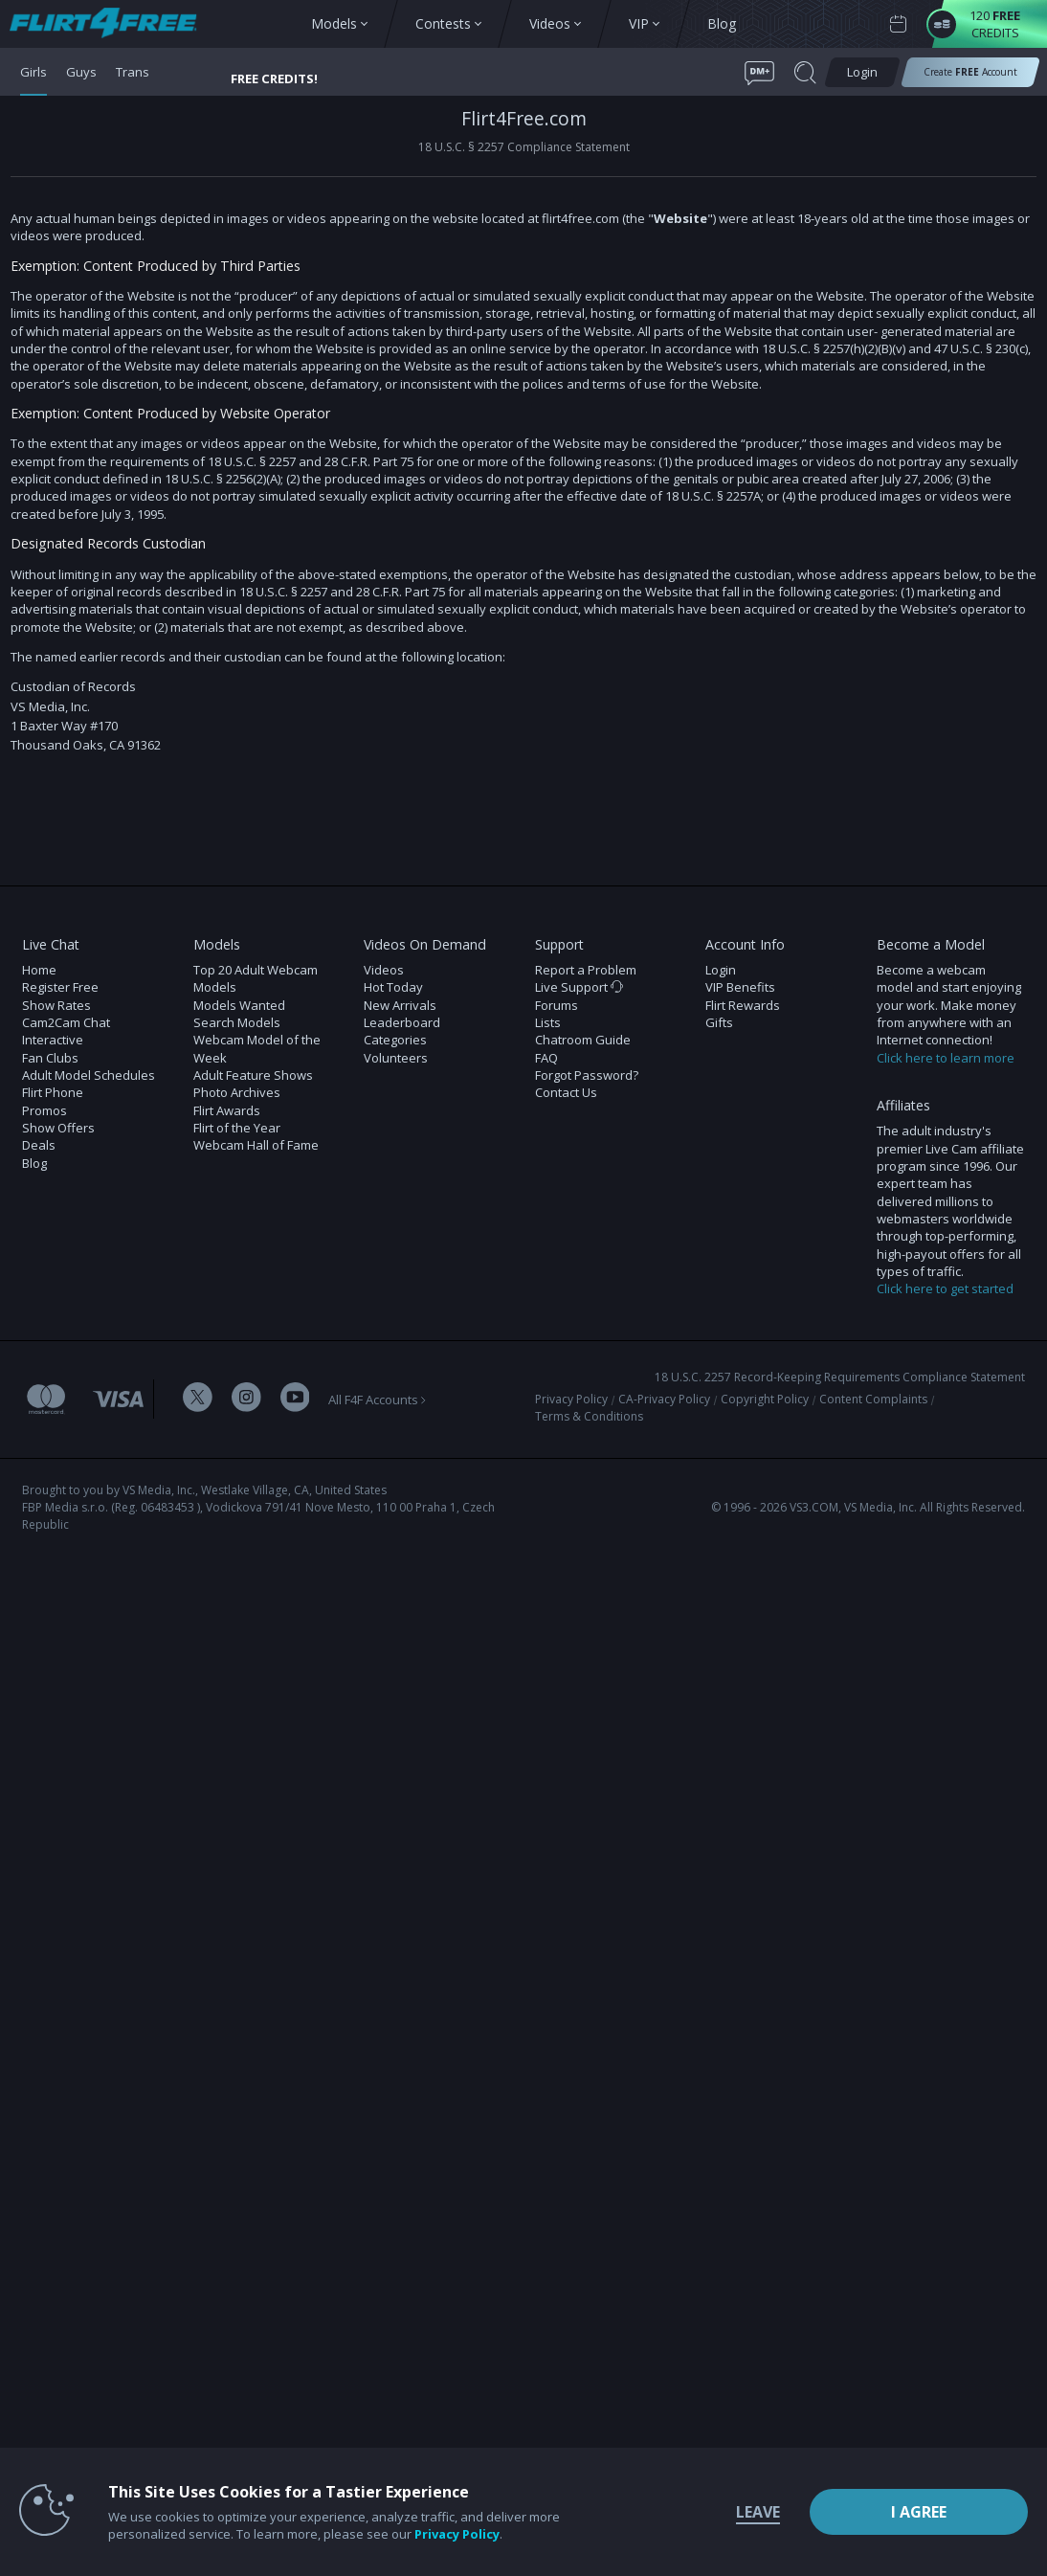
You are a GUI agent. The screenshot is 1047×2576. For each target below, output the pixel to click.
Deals (39, 1145)
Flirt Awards (226, 1110)
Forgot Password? (586, 1075)
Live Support (579, 987)
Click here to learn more (945, 1057)
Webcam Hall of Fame (256, 1145)
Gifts (719, 1022)
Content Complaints (873, 1399)
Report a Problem (585, 969)
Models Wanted (239, 1005)
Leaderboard (402, 1022)
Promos (44, 1110)
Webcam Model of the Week (257, 1048)
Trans (132, 71)
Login (720, 969)
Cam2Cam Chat (66, 1022)
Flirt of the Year (236, 1127)
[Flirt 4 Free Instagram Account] (246, 1399)
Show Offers (58, 1127)
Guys (81, 71)
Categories (395, 1039)
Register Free (60, 987)
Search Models (236, 1022)
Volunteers (396, 1057)
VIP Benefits (740, 987)
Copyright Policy (765, 1399)
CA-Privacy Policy (664, 1399)
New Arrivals (400, 1005)
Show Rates (56, 1005)
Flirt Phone (52, 1092)
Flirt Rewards (742, 1005)
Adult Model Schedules (88, 1075)
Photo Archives (236, 1092)
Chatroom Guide (583, 1039)
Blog (34, 1163)
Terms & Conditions (589, 1416)
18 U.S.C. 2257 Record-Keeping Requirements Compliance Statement (840, 1377)
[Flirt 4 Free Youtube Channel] (295, 1399)
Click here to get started (945, 1288)
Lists (548, 1022)
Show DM (0, 824)
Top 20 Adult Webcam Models (255, 978)
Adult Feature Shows (253, 1075)
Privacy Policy (571, 1399)
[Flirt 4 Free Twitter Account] (197, 1399)
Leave (758, 2511)
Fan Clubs (50, 1057)
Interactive (52, 1039)
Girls (33, 71)
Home (39, 969)
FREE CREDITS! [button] (274, 78)
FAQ (546, 1057)
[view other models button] (112, 24)
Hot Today (393, 987)
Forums (556, 1005)
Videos (384, 969)
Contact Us (566, 1092)
